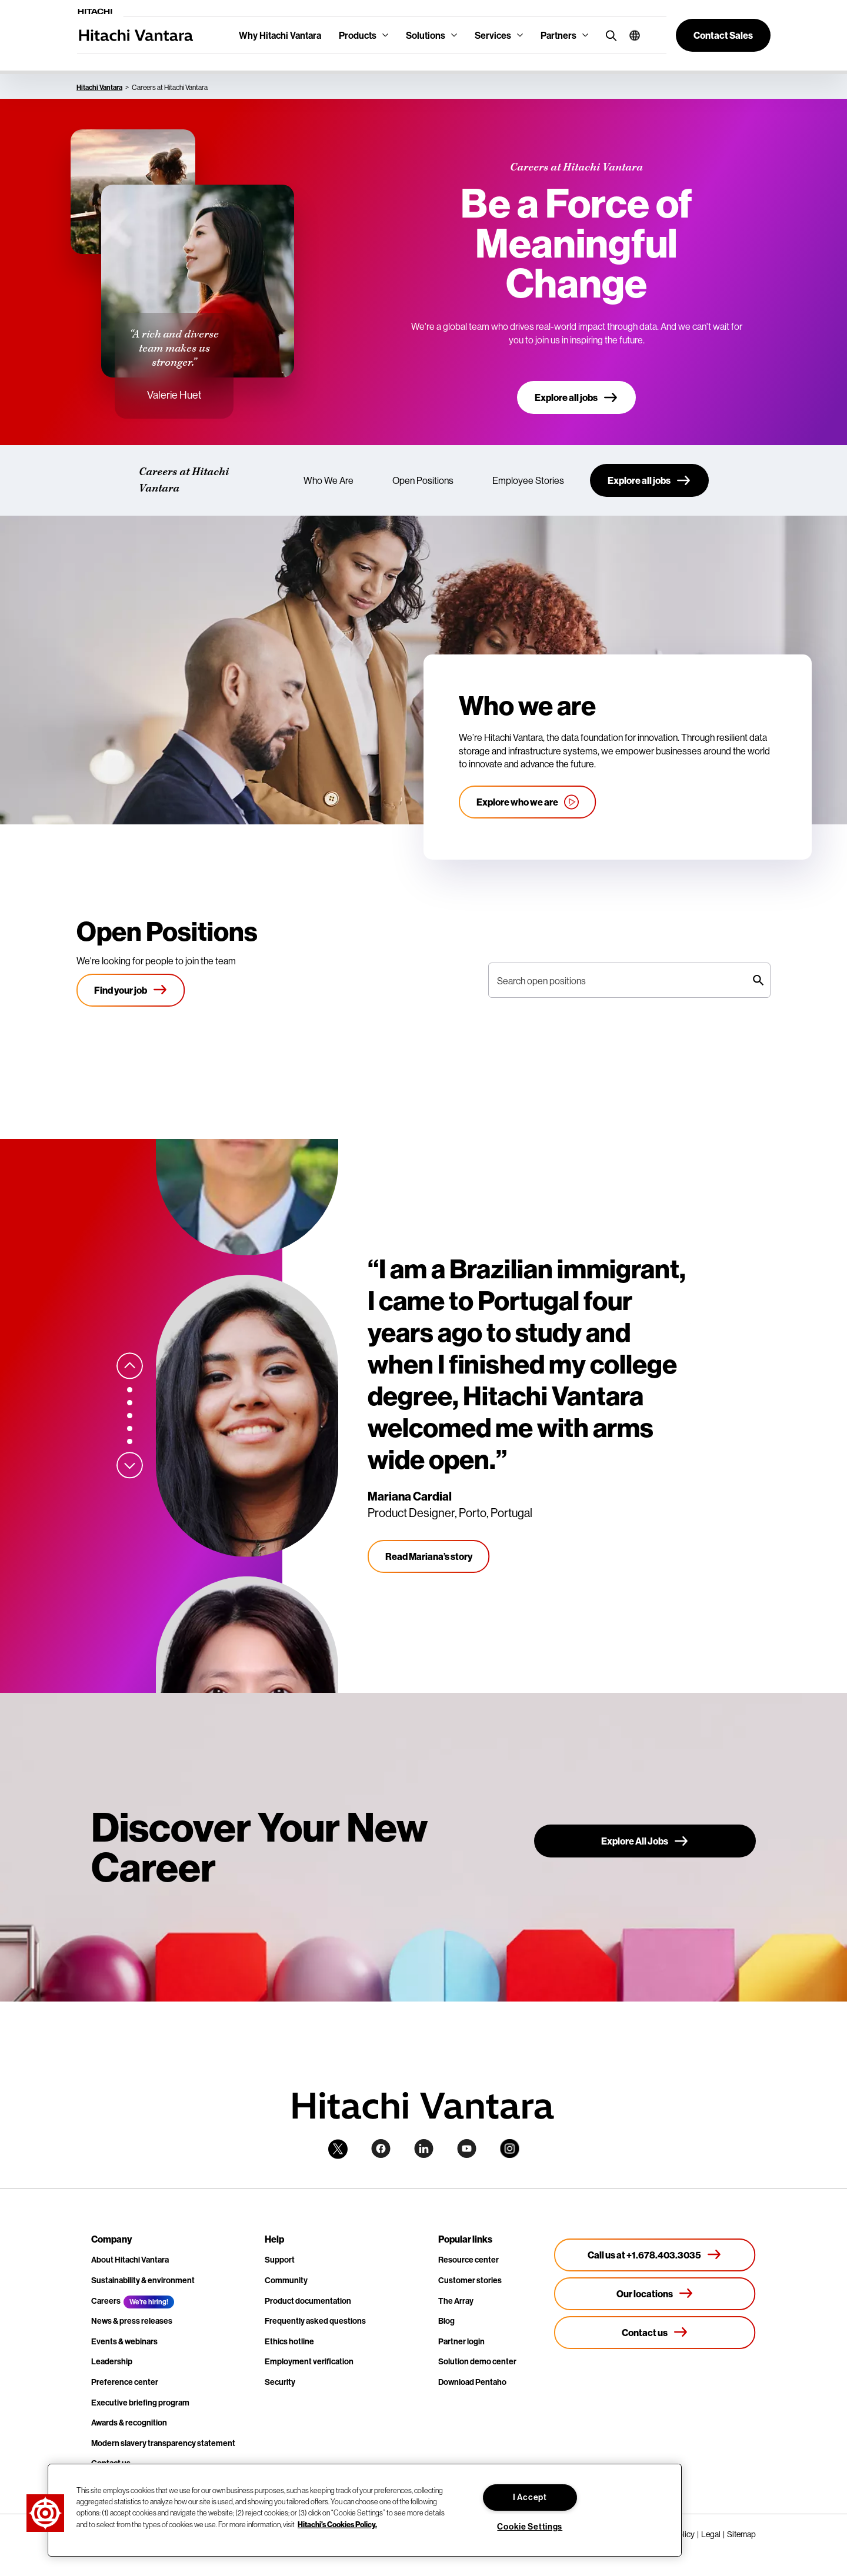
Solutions (425, 35)
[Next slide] (129, 1465)
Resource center (468, 2259)
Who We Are (329, 480)
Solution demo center (477, 2361)
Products (357, 35)
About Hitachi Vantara (130, 2259)
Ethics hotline (289, 2341)
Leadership (111, 2361)
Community (286, 2280)
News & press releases (131, 2321)
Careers (106, 2301)
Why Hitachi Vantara (280, 35)
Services (493, 35)
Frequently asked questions (315, 2321)
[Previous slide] (129, 1365)
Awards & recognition (129, 2422)
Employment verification (309, 2361)
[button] (630, 35)
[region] (364, 2510)
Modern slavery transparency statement (163, 2443)
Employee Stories (528, 480)
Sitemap (741, 2534)
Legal (711, 2534)
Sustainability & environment (143, 2280)
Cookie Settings (529, 2526)
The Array (455, 2301)
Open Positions (422, 480)
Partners (558, 35)
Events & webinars (124, 2341)
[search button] (608, 35)
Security (280, 2382)
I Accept (530, 2497)
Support (280, 2259)
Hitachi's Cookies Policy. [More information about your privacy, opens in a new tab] (337, 2523)
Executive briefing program (140, 2402)
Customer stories (470, 2280)
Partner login (461, 2341)
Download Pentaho (472, 2382)
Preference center (124, 2382)
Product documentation (308, 2301)
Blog (446, 2321)
